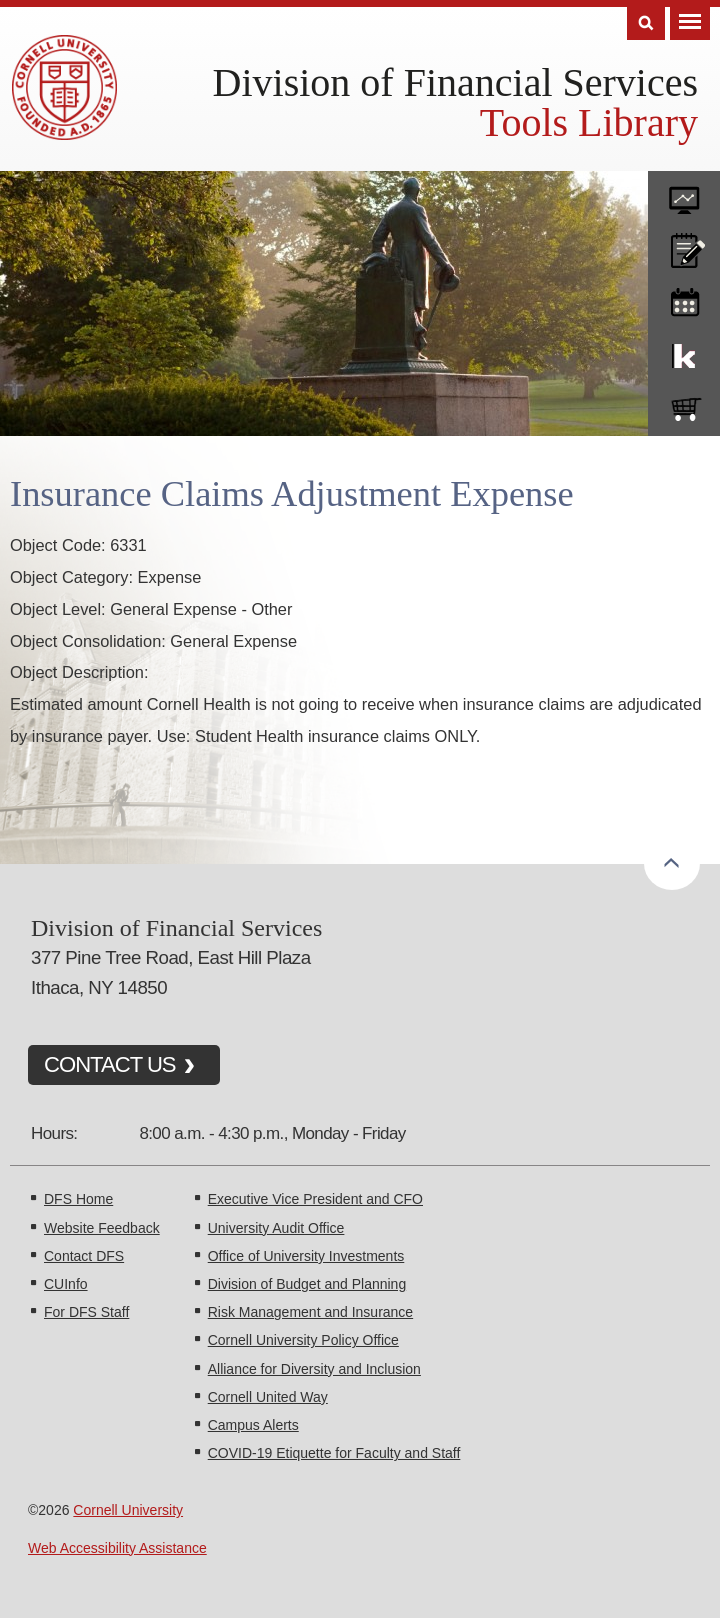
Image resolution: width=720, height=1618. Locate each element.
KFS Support (684, 352)
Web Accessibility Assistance (117, 1548)
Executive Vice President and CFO (315, 1199)
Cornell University (128, 1510)
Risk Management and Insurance (310, 1312)
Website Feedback (102, 1228)
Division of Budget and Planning (307, 1284)
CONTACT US (110, 1064)
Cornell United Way (268, 1397)
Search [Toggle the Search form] (646, 23)
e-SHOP (684, 405)
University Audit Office (276, 1228)
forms (684, 193)
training (684, 299)
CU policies (684, 246)
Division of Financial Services (455, 82)
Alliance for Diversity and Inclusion (314, 1369)
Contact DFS (84, 1256)
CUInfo (66, 1284)
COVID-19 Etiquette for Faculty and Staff (334, 1453)
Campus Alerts (253, 1425)
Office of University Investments (306, 1256)
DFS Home (78, 1199)
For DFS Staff (86, 1312)
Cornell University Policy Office (303, 1340)
